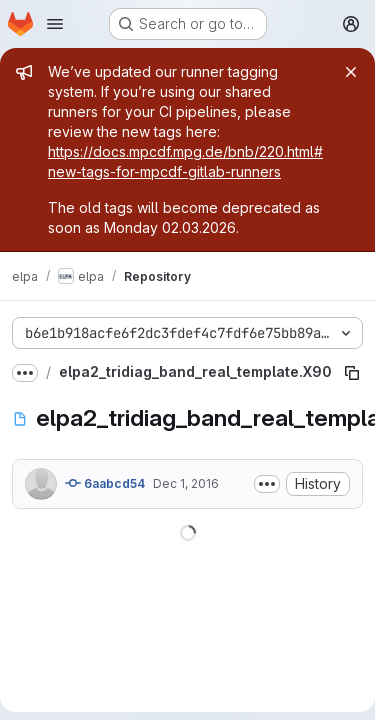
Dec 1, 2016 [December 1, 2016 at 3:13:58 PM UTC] (186, 483)
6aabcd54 (105, 483)
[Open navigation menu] (55, 24)
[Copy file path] (352, 373)
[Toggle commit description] (267, 484)
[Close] (351, 72)
